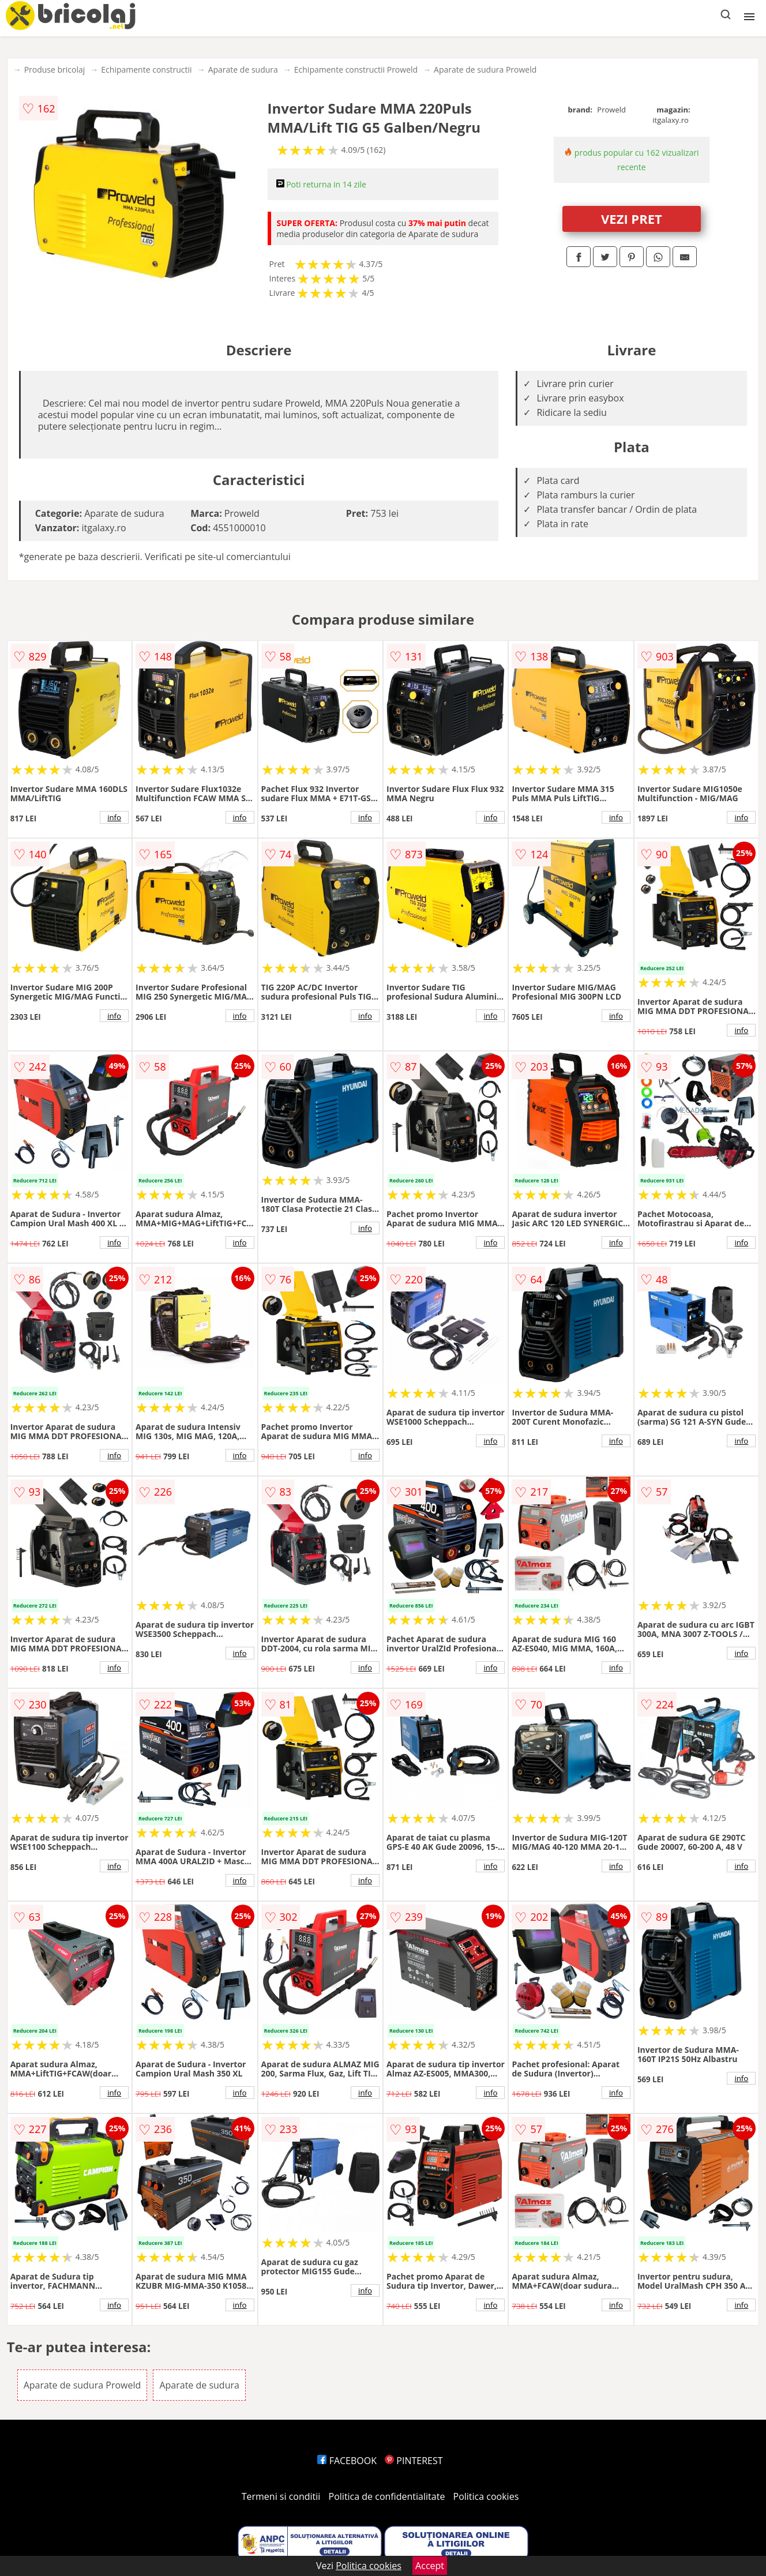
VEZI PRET (631, 218)
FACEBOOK (347, 2460)
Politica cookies (486, 2496)
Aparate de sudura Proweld (485, 69)
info (114, 817)
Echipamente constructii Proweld (356, 69)
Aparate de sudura (243, 69)
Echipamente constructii (146, 69)
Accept (429, 2565)
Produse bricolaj (54, 69)
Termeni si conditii (281, 2496)
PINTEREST (413, 2460)
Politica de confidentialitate (387, 2496)
